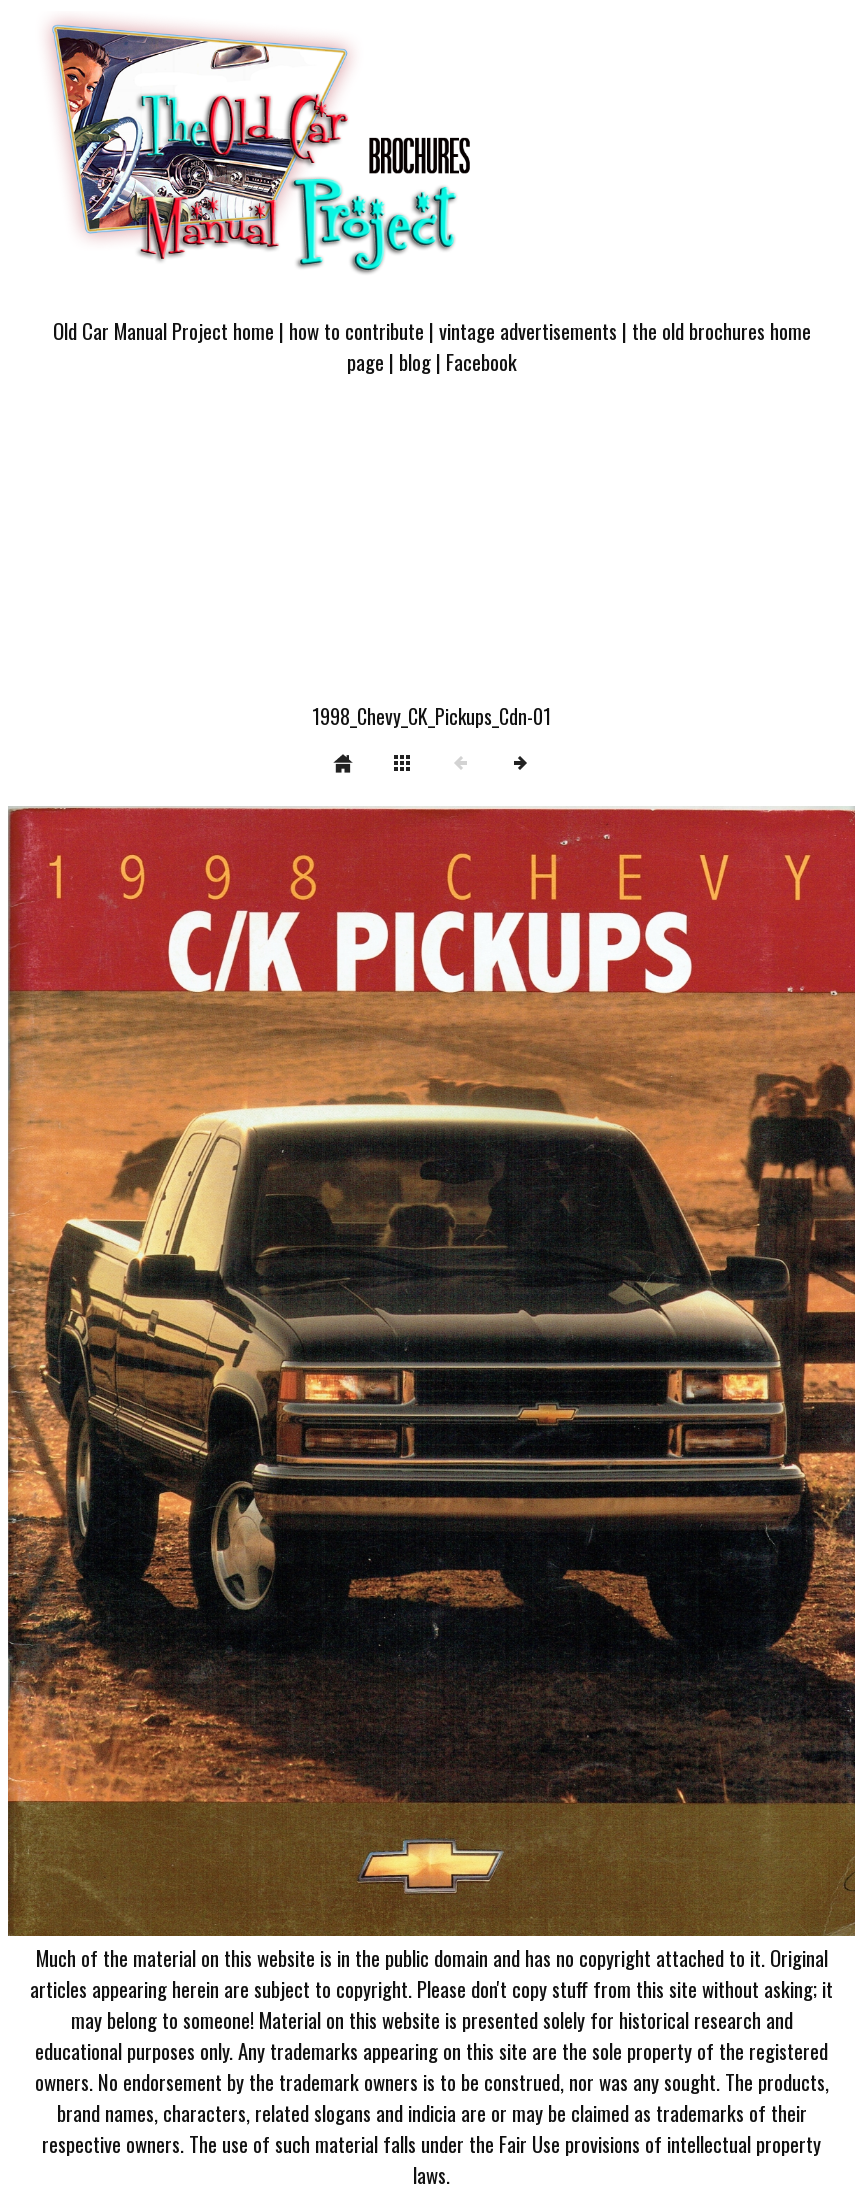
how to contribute (356, 330)
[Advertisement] (431, 551)
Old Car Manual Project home (163, 330)
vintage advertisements (528, 330)
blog (415, 361)
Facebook (481, 361)
